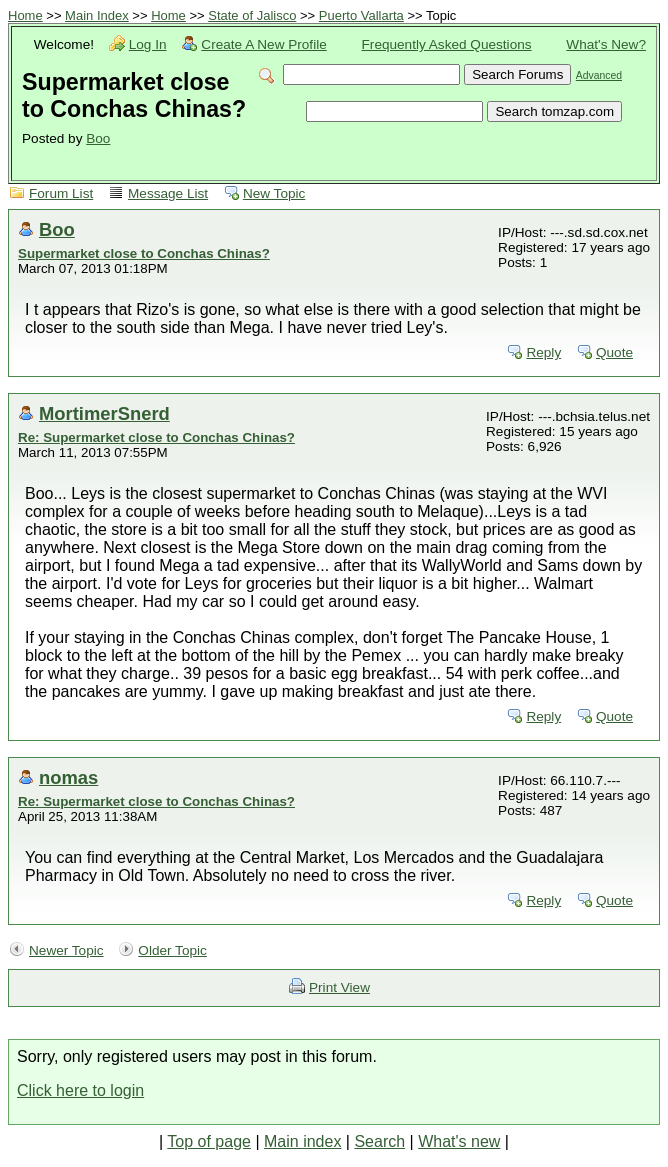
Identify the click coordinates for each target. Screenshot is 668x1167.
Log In (148, 44)
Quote (614, 352)
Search (379, 1141)
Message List (168, 193)
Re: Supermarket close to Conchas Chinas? (156, 437)
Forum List (61, 193)
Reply (543, 352)
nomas (68, 777)
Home (25, 15)
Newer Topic (66, 950)
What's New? (606, 44)
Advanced (599, 75)
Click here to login (80, 1090)
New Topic (274, 193)
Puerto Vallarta (361, 15)
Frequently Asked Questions (447, 44)
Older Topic (172, 950)
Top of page (209, 1141)
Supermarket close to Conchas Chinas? (144, 253)
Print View (339, 987)
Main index (302, 1141)
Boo (98, 138)
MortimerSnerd (104, 413)
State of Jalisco (252, 15)
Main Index (97, 15)
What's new (459, 1141)
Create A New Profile (263, 44)
